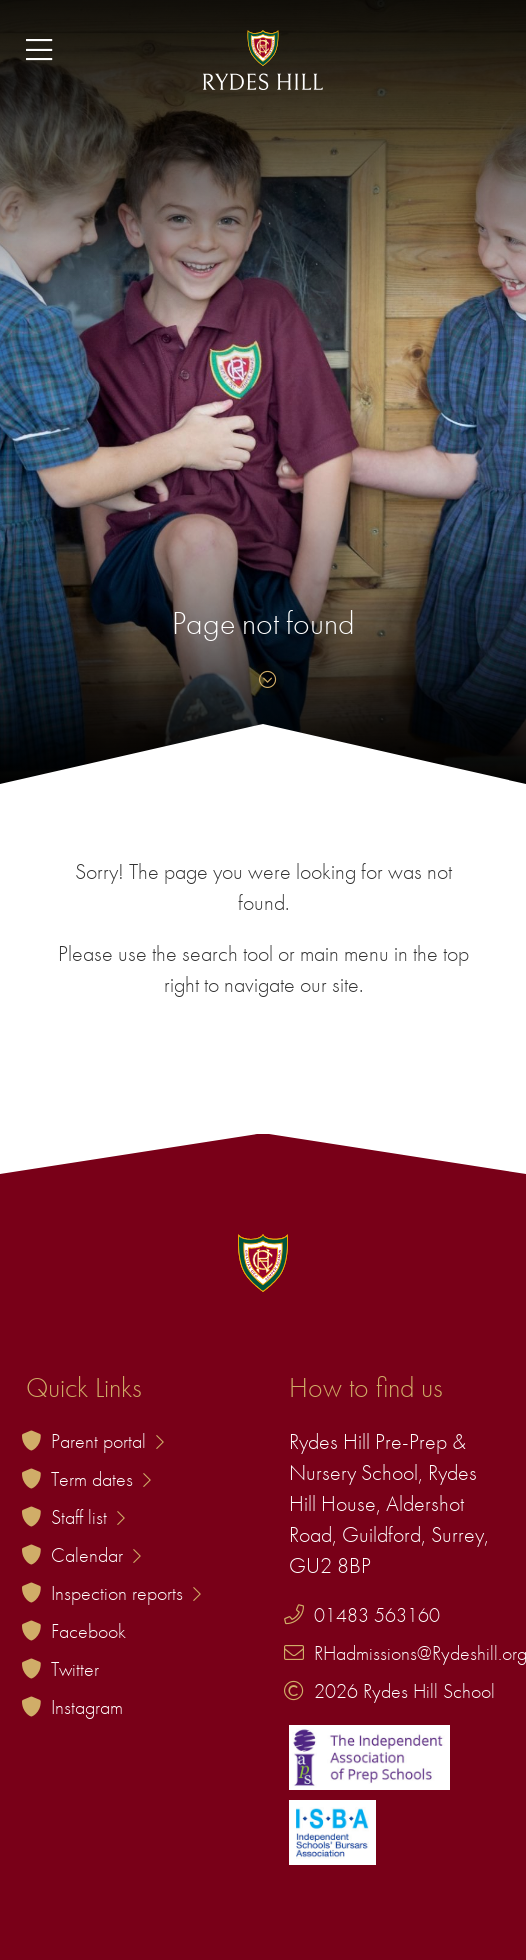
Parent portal (107, 1441)
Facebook (88, 1631)
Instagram (87, 1707)
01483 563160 (377, 1615)
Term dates (101, 1479)
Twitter (75, 1669)
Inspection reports (126, 1593)
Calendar (96, 1555)
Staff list (88, 1517)
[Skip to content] (263, 679)
